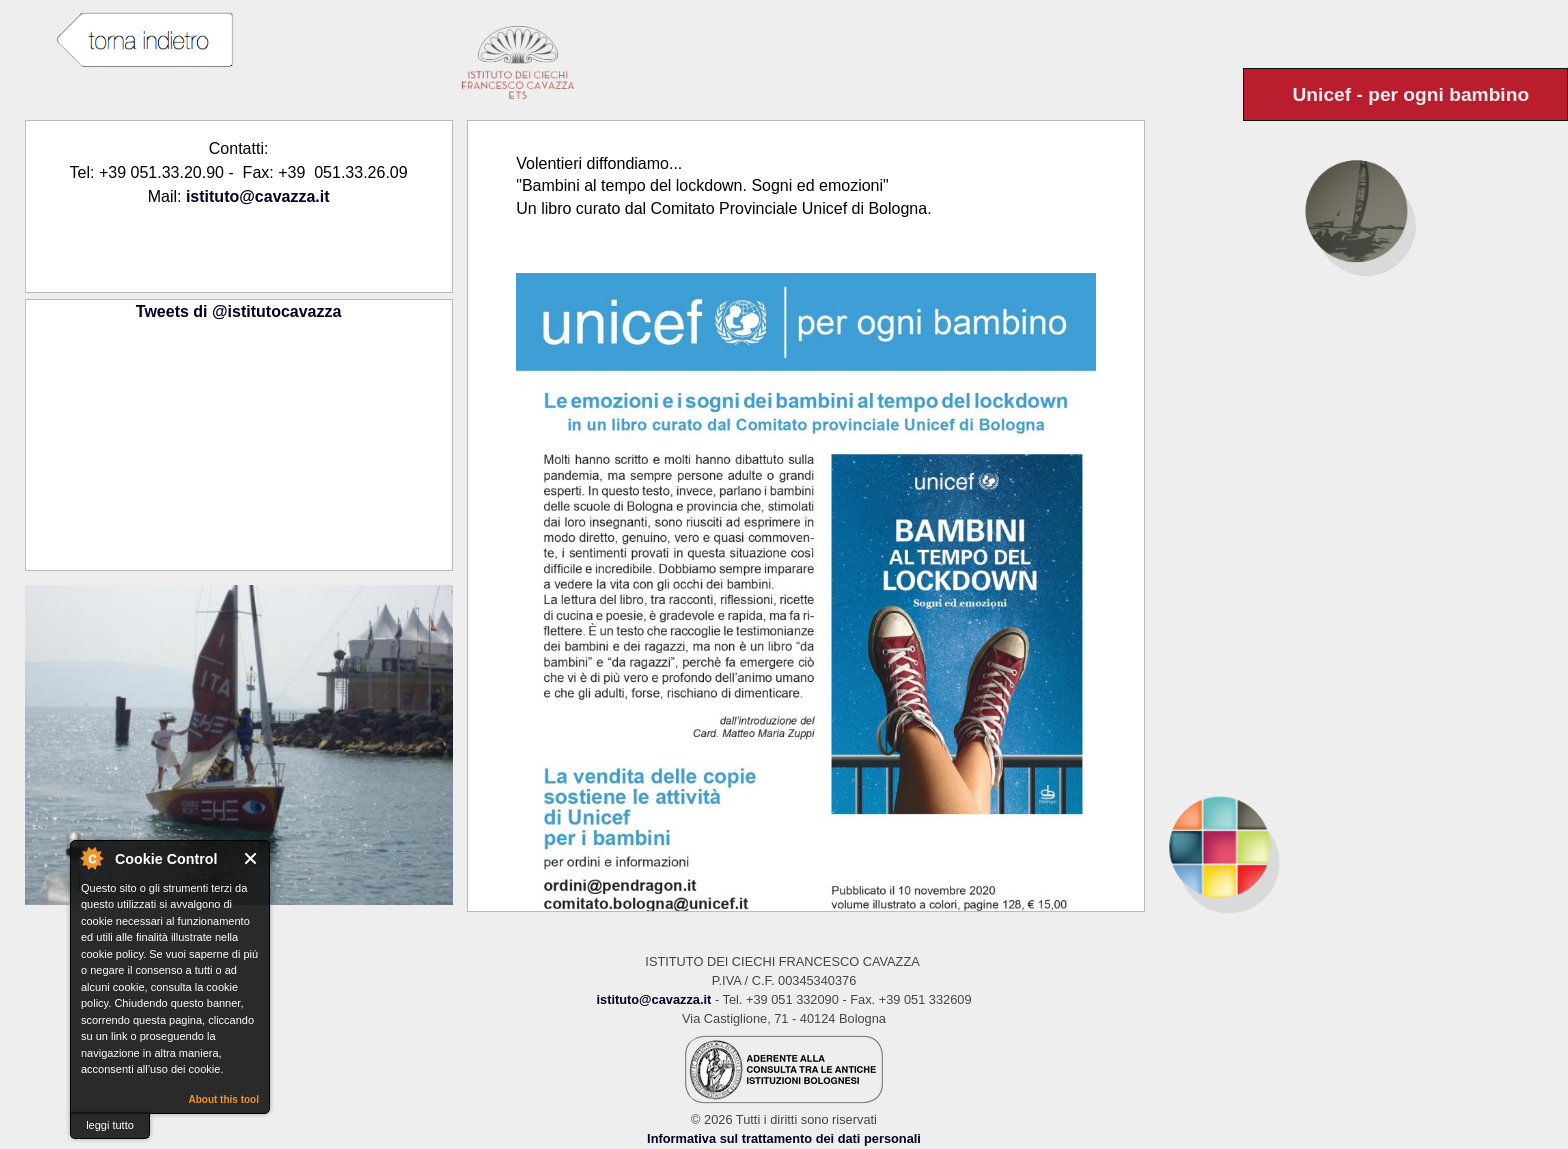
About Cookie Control (91, 858)
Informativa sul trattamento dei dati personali (784, 1138)
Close (251, 858)
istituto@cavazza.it (258, 196)
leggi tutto (110, 1125)
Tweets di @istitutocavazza (239, 311)
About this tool (223, 1099)
